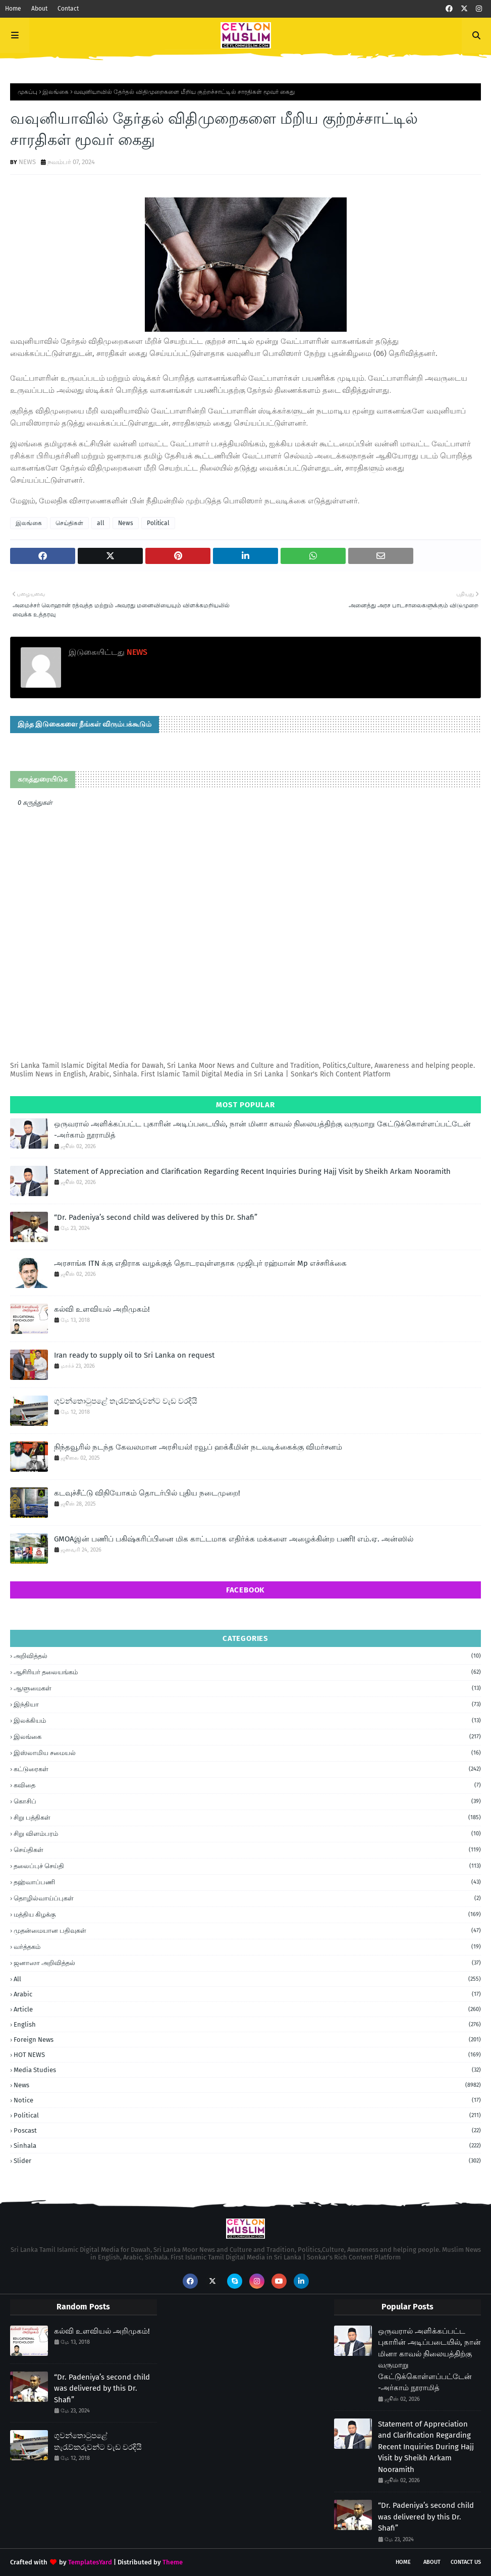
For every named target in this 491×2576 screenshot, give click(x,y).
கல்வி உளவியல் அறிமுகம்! (102, 1309)
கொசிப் (247, 1801)
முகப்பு (27, 91)
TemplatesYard (90, 2562)
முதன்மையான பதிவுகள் (247, 1931)
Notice (247, 2100)
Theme (172, 2562)
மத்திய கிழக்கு (247, 1915)
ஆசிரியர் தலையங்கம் (247, 1672)
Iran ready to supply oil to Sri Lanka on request (134, 1355)
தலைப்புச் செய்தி (247, 1866)
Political (158, 523)
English (247, 2024)
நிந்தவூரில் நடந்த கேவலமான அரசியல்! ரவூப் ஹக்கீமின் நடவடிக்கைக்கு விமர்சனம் (198, 1447)
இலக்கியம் (247, 1721)
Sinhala (247, 2145)
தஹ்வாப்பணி (247, 1882)
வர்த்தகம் (247, 1947)
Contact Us (466, 2562)
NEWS (27, 162)
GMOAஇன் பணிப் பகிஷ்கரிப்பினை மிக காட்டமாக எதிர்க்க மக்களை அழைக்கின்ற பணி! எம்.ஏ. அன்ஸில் (233, 1538)
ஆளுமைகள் (247, 1688)
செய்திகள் (69, 523)
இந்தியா (247, 1705)
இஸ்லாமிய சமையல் (247, 1753)
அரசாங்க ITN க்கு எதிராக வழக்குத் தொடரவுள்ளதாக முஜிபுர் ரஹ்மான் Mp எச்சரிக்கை (200, 1263)
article (247, 2009)
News (125, 523)
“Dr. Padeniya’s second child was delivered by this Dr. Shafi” (155, 1217)
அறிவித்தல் (247, 1656)
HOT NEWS (247, 2054)
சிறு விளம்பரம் (247, 1834)
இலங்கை (55, 91)
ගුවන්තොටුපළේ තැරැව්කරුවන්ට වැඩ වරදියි (125, 1401)
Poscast (247, 2130)
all (100, 523)
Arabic (247, 1994)
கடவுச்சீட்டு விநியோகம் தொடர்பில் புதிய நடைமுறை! (147, 1493)
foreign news (247, 2039)
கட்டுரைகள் (247, 1769)
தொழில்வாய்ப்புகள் (247, 1898)
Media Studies (247, 2070)
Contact (68, 8)
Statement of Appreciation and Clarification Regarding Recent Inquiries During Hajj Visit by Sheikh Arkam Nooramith (252, 1171)
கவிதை (247, 1785)
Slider (247, 2161)
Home (13, 8)
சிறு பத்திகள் (247, 1818)
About (39, 8)
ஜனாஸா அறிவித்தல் (247, 1963)
